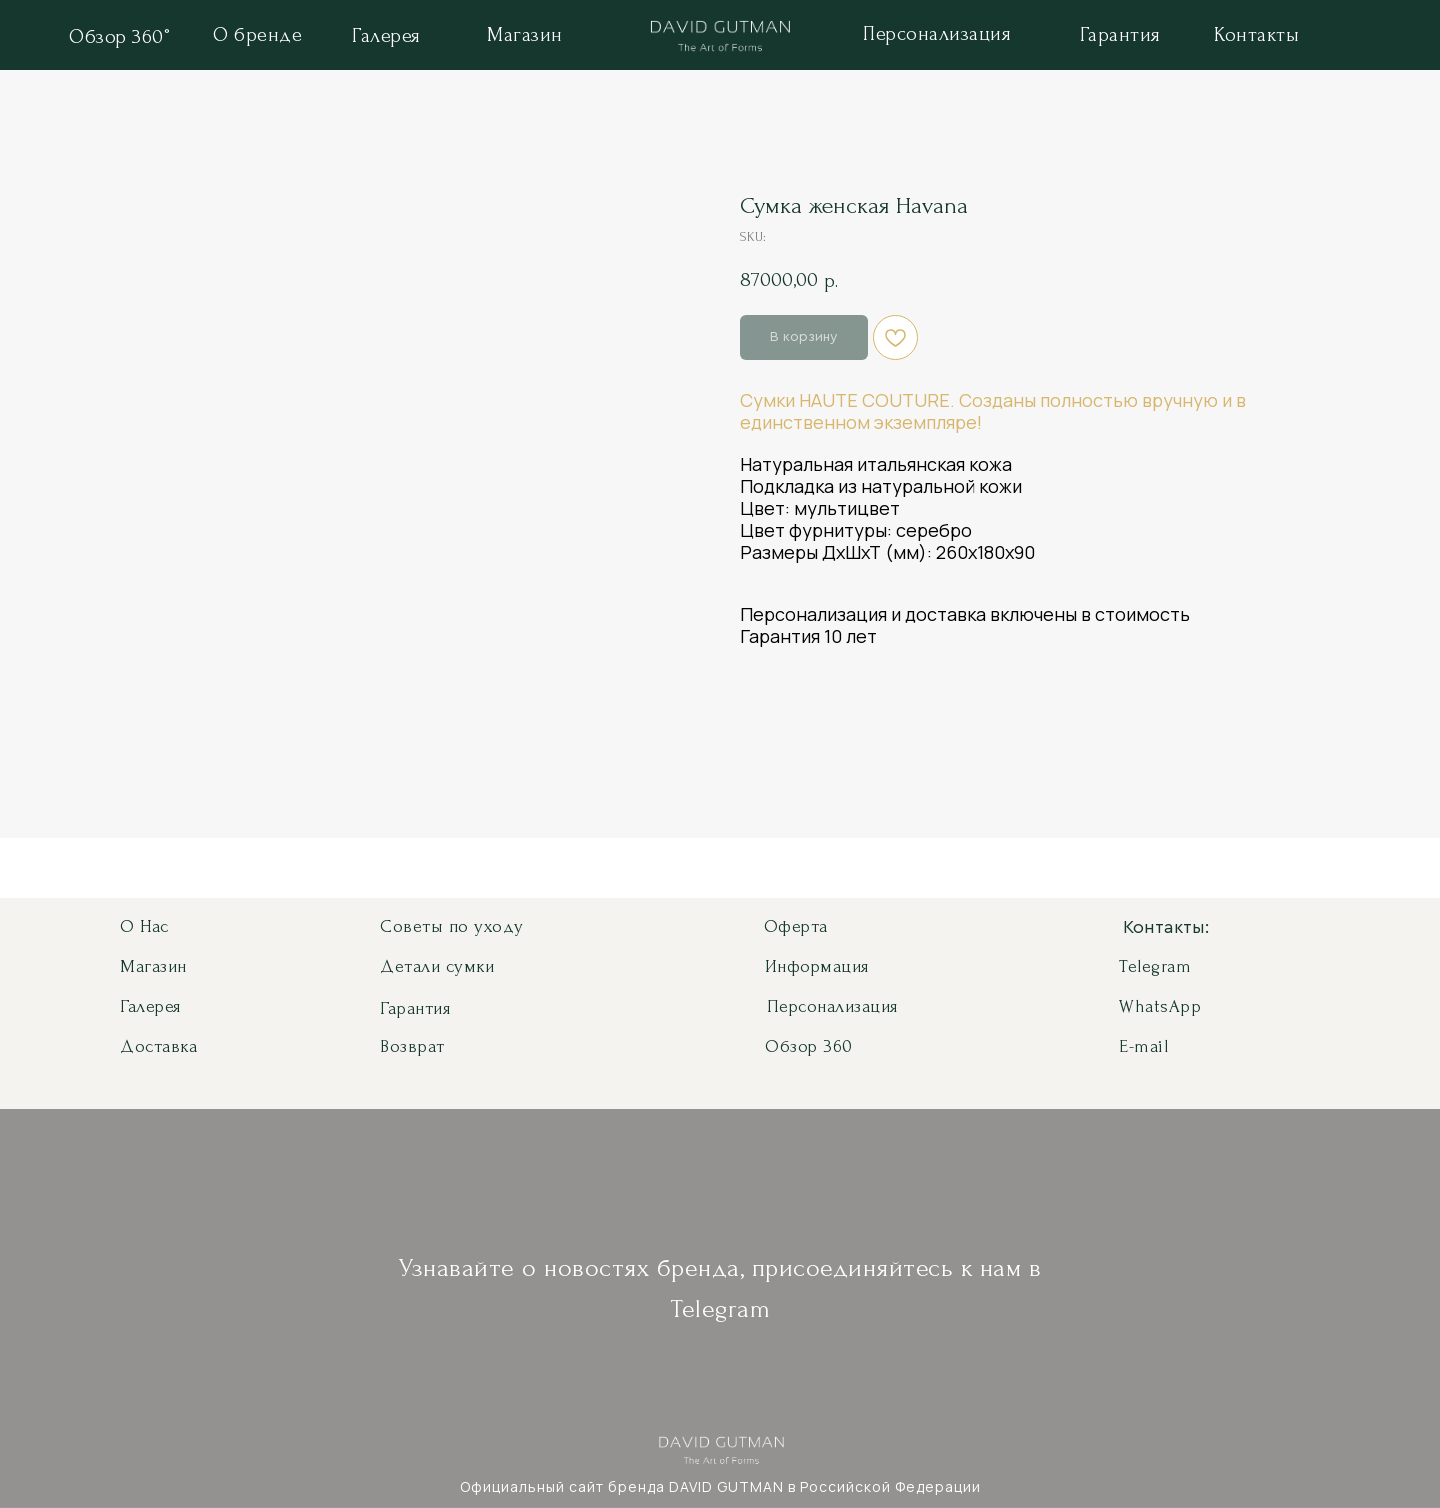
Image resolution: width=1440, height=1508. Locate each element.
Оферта (796, 926)
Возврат (412, 1046)
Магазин (153, 966)
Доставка (158, 1046)
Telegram (1155, 966)
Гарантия (415, 1008)
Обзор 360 (809, 1046)
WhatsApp (1160, 1006)
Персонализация (832, 1006)
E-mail (1143, 1046)
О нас (144, 926)
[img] (720, 39)
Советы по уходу (452, 926)
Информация (817, 966)
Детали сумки (437, 966)
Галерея (150, 1006)
